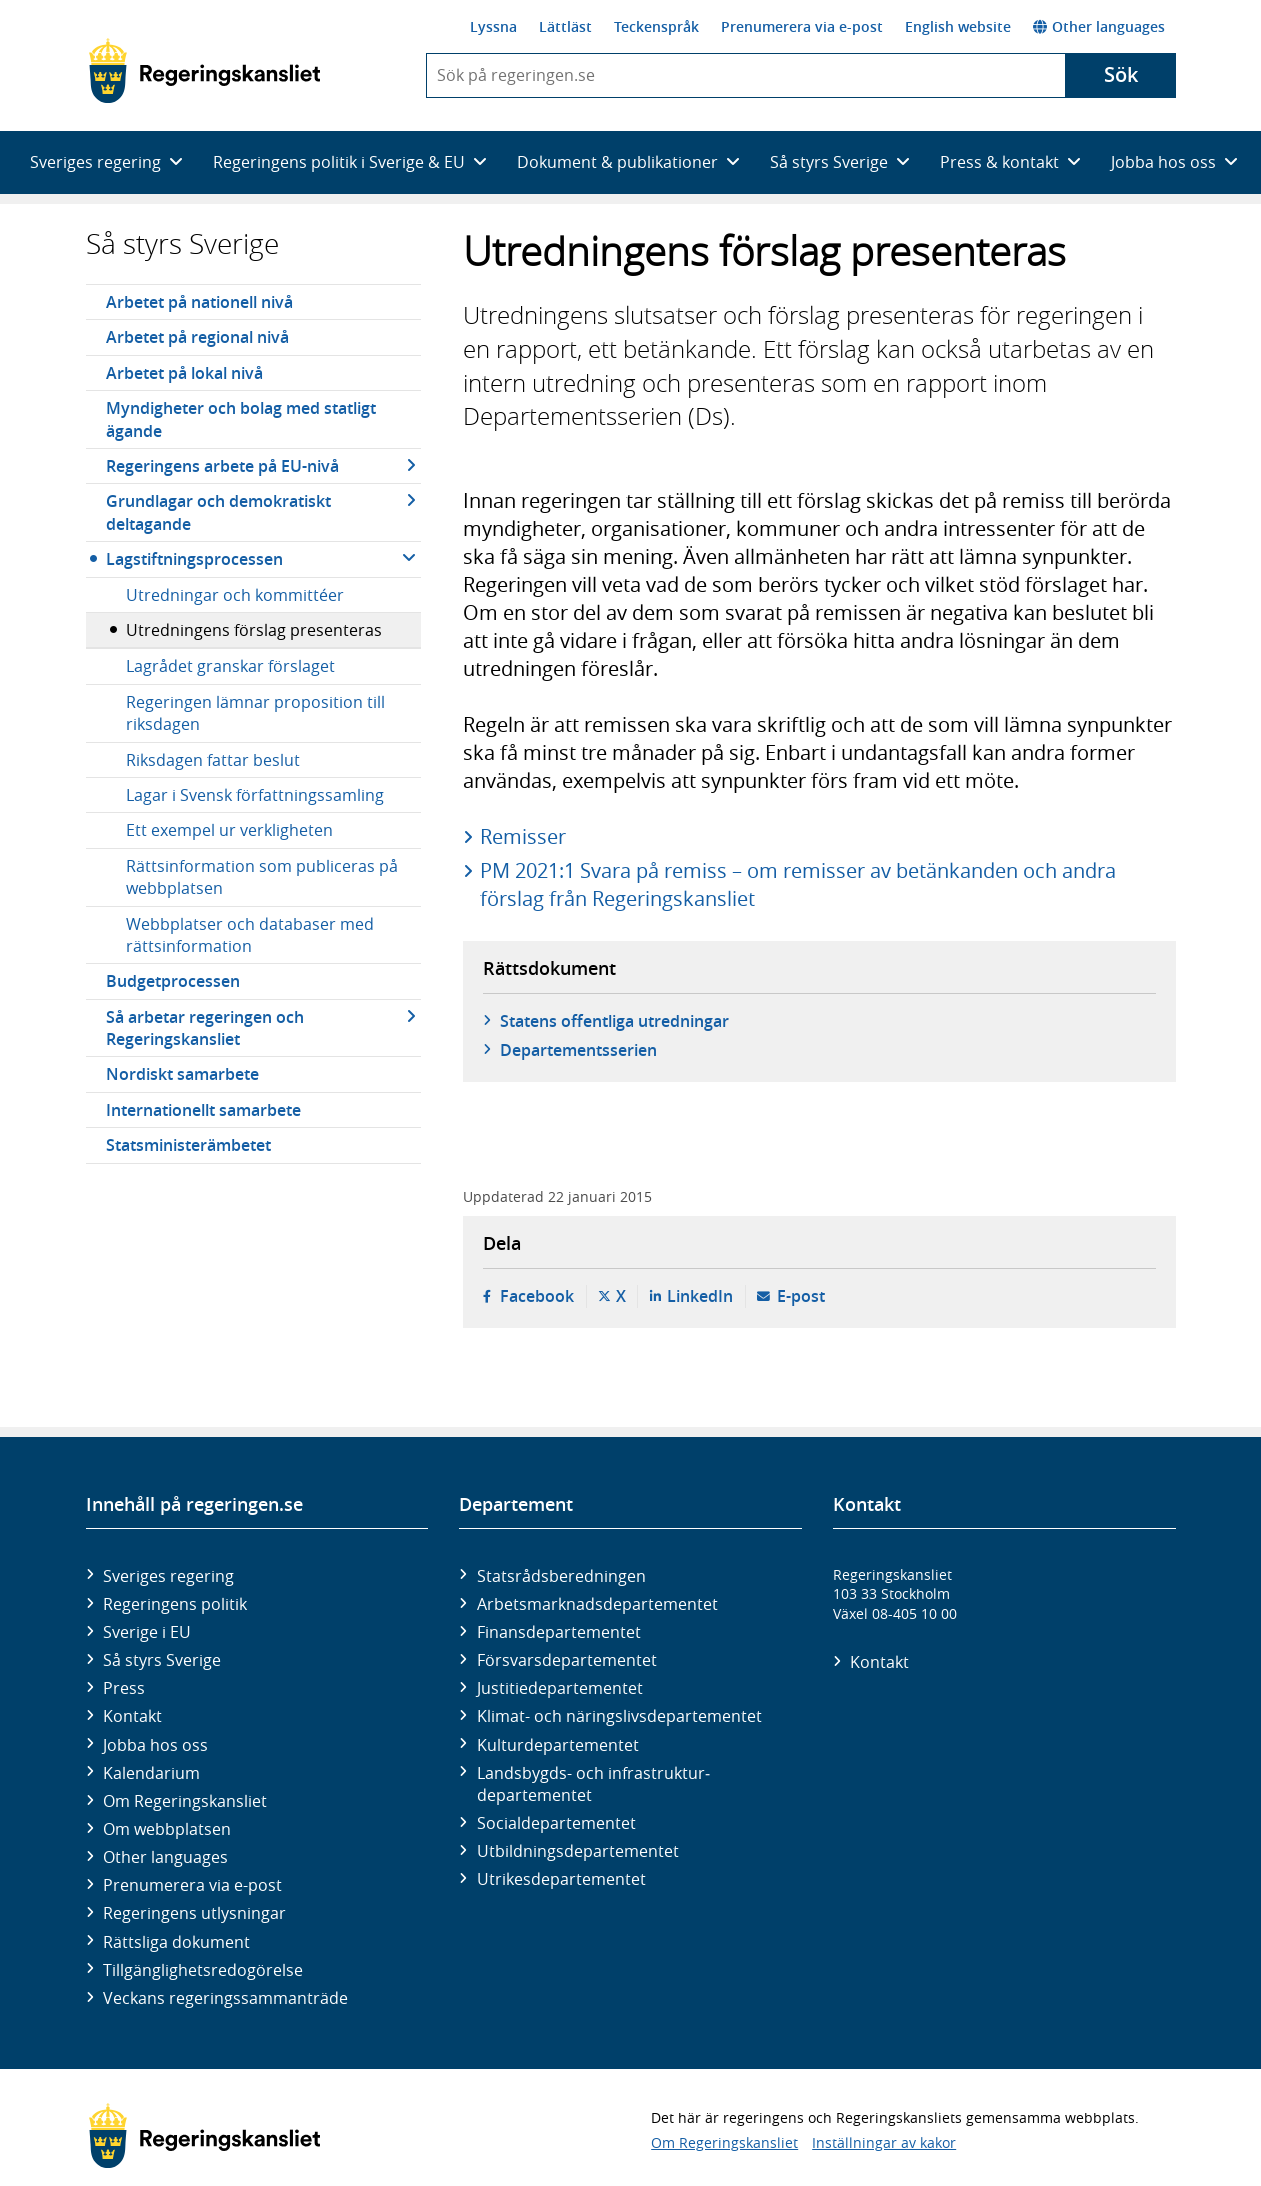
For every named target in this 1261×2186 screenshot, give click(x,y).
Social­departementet (556, 1823)
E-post (801, 1296)
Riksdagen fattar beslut (213, 760)
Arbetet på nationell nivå (199, 302)
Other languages (1099, 26)
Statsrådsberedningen (561, 1576)
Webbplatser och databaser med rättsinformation (250, 935)
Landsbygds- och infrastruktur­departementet (593, 1784)
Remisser (523, 836)
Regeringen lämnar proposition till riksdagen (255, 713)
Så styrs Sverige (182, 243)
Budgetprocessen (173, 981)
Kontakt (132, 1716)
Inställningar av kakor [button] (884, 2142)
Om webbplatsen (167, 1829)
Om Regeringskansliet (185, 1801)
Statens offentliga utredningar (614, 1021)
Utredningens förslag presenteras (254, 630)
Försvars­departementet (567, 1660)
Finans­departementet (559, 1632)
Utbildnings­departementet (578, 1851)
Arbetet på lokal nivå (184, 373)
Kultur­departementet (558, 1745)
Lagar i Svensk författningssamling (255, 795)
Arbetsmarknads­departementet (597, 1604)
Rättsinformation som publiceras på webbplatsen (262, 877)
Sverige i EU (147, 1632)
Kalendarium (151, 1773)
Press (124, 1688)
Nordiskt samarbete (182, 1074)
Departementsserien (578, 1050)
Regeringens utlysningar (194, 1913)
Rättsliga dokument (176, 1942)
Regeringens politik (175, 1604)
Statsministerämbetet (188, 1145)
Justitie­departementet (560, 1688)
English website (958, 26)
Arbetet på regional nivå (197, 337)
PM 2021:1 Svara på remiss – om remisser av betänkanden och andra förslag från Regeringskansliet (798, 884)
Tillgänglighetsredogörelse (203, 1970)
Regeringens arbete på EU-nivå (222, 466)
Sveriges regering (168, 1576)
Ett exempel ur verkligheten (229, 830)
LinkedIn (700, 1296)
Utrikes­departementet (561, 1879)
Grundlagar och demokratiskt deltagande (218, 512)
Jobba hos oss (155, 1745)
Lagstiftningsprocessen (194, 559)
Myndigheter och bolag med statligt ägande (241, 419)
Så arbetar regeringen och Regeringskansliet (205, 1028)
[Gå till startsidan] (204, 71)
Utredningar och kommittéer (235, 595)
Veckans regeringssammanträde (225, 1998)
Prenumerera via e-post (802, 26)
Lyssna (493, 26)
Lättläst (565, 26)
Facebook (537, 1296)
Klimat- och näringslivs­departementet (619, 1716)
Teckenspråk (656, 26)
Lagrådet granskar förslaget (230, 666)
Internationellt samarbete (203, 1110)
